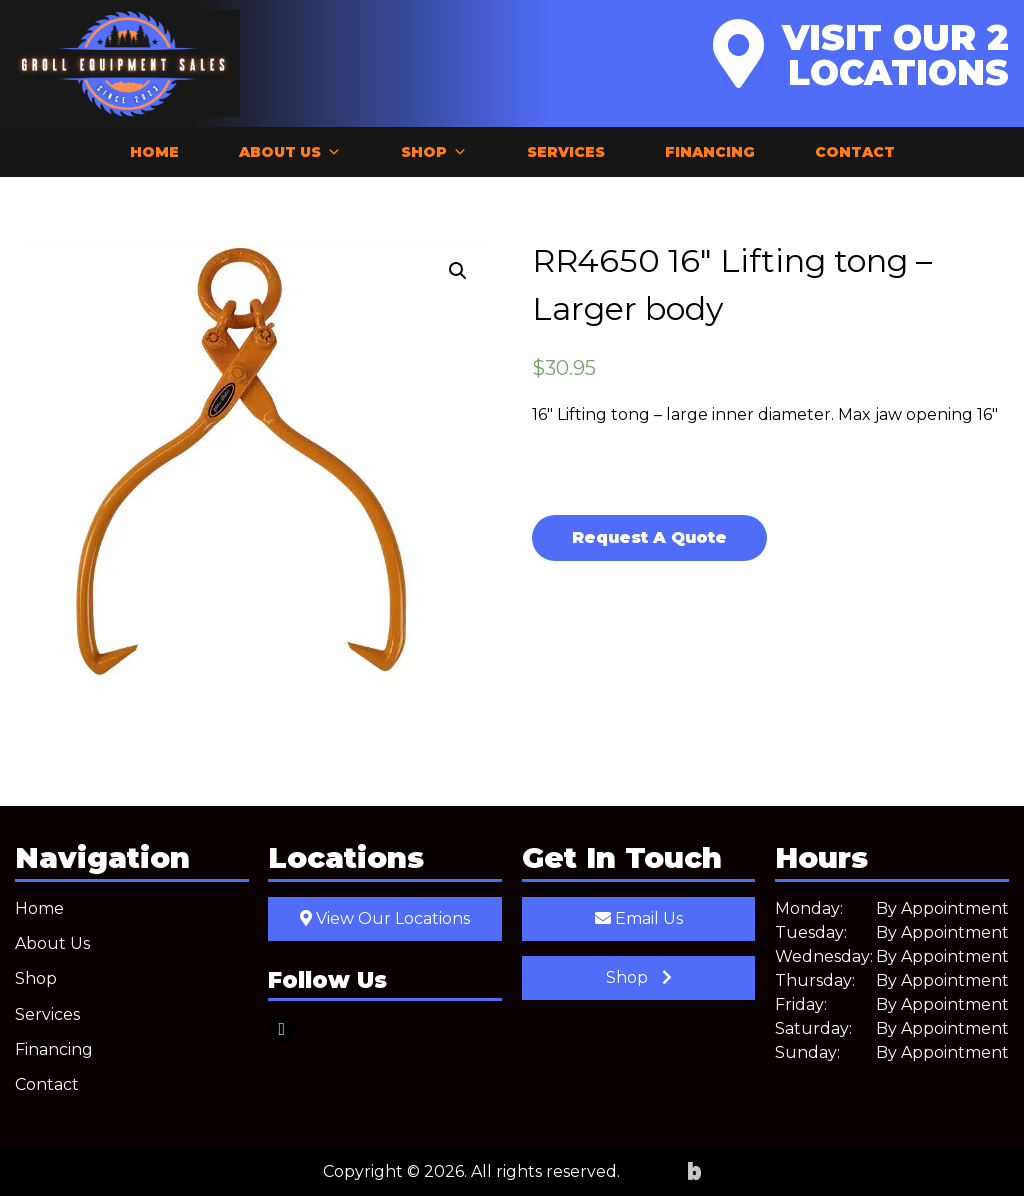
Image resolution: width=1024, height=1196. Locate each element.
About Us (290, 152)
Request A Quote (649, 537)
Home (154, 152)
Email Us (639, 918)
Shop (434, 152)
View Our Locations (385, 918)
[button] (458, 271)
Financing (710, 152)
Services (566, 152)
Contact (855, 152)
